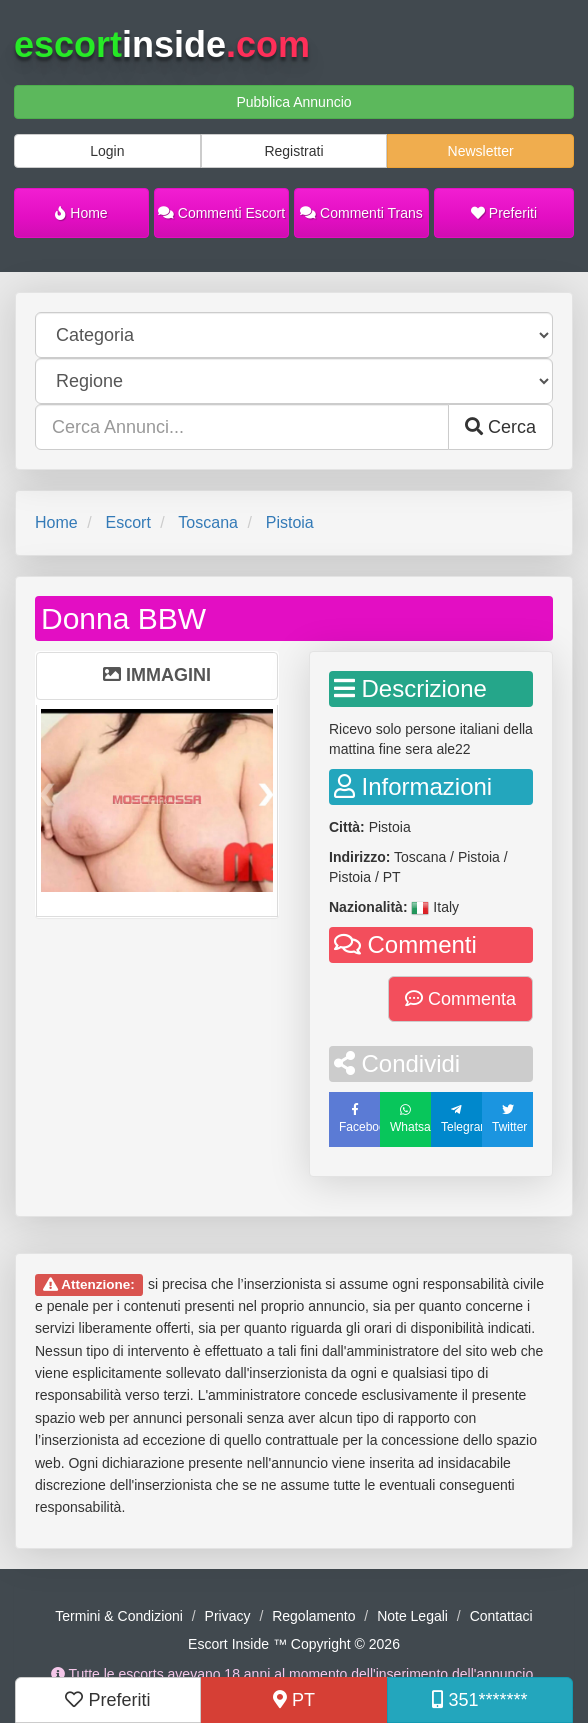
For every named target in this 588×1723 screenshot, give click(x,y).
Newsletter (481, 151)
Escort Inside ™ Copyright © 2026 (294, 1644)
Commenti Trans (361, 213)
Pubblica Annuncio (293, 102)
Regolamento (313, 1616)
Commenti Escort (221, 213)
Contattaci (501, 1616)
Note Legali (412, 1616)
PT (294, 1700)
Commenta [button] (460, 999)
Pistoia (290, 522)
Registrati (293, 151)
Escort (127, 522)
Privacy (228, 1616)
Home (81, 213)
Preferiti (504, 213)
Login (107, 151)
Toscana (208, 522)
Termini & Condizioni (119, 1616)
